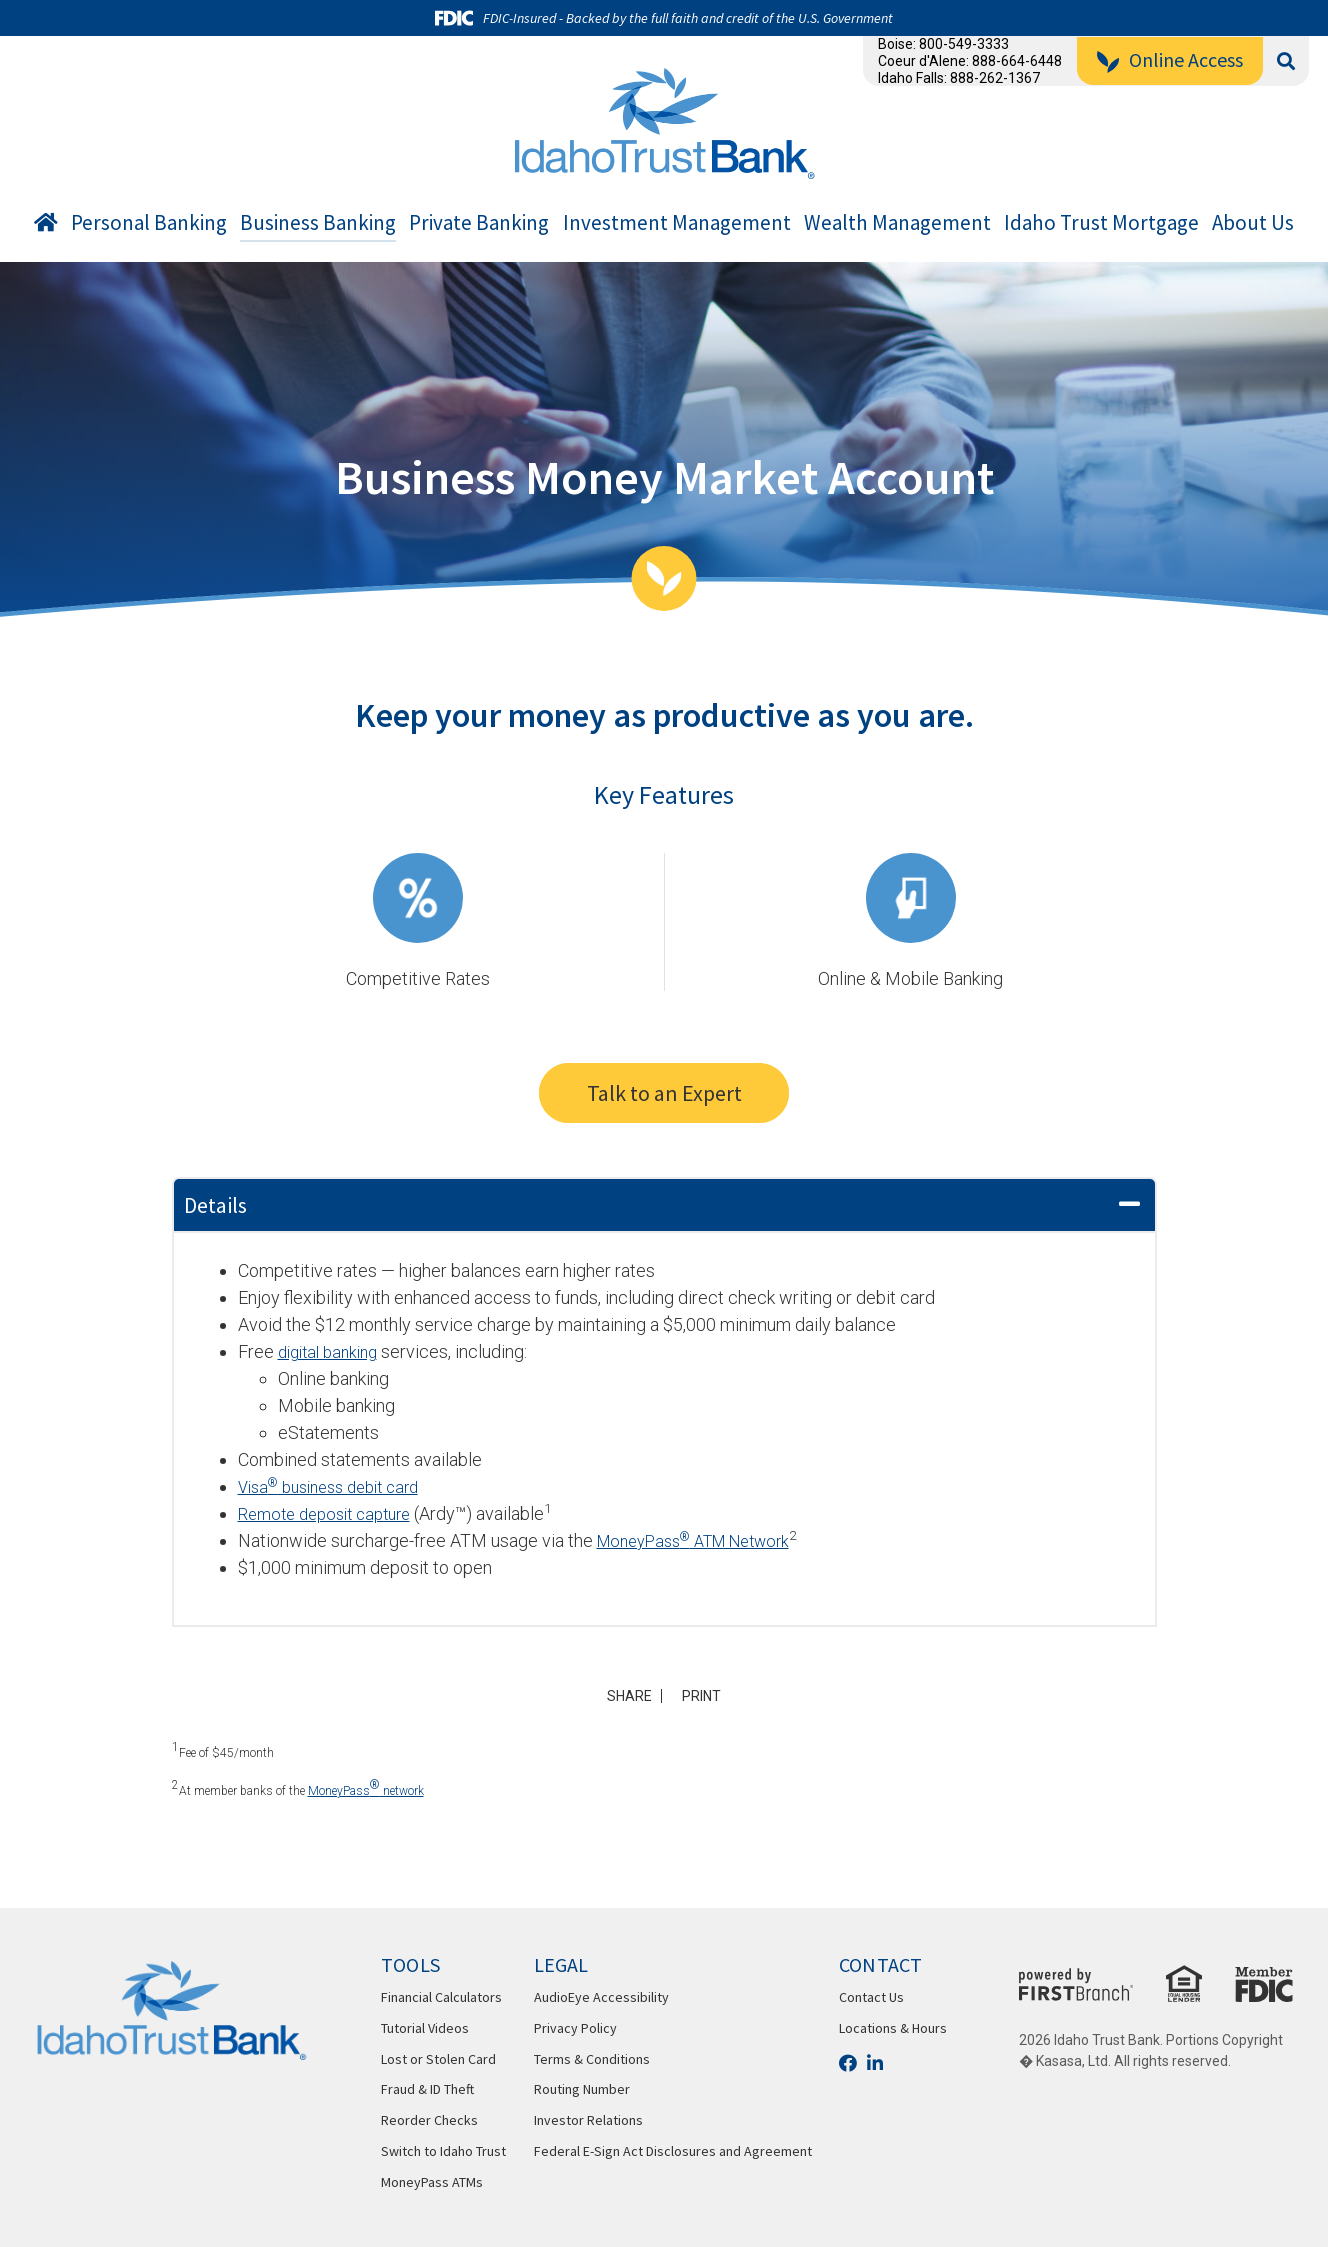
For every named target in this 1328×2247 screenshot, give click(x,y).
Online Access (1186, 59)
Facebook (848, 2063)
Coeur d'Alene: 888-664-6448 (970, 61)
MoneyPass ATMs (432, 2182)
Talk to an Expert (664, 1093)
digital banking (333, 1351)
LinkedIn (875, 2063)
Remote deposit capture (332, 1513)
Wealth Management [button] (897, 223)
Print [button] (707, 1696)
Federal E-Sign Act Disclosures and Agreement (673, 2151)
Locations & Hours (893, 2028)
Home (46, 226)
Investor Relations (588, 2120)
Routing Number (582, 2089)
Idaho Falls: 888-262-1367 (959, 78)
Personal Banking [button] (149, 223)
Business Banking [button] (318, 223)
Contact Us (871, 1997)
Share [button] (624, 1696)
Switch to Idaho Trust (443, 2151)
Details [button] (215, 1205)
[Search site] (1286, 61)
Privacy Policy (575, 2028)
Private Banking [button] (479, 223)
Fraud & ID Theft (427, 2089)
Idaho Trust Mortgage (1101, 223)
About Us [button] (1253, 223)
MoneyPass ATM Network (705, 1540)
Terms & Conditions (592, 2059)
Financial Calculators (441, 1997)
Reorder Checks (429, 2120)
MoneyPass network (366, 1788)
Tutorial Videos (425, 2028)
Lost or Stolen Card (438, 2059)
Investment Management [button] (677, 223)
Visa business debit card (338, 1486)
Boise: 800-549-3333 (943, 44)
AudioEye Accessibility (601, 1997)
